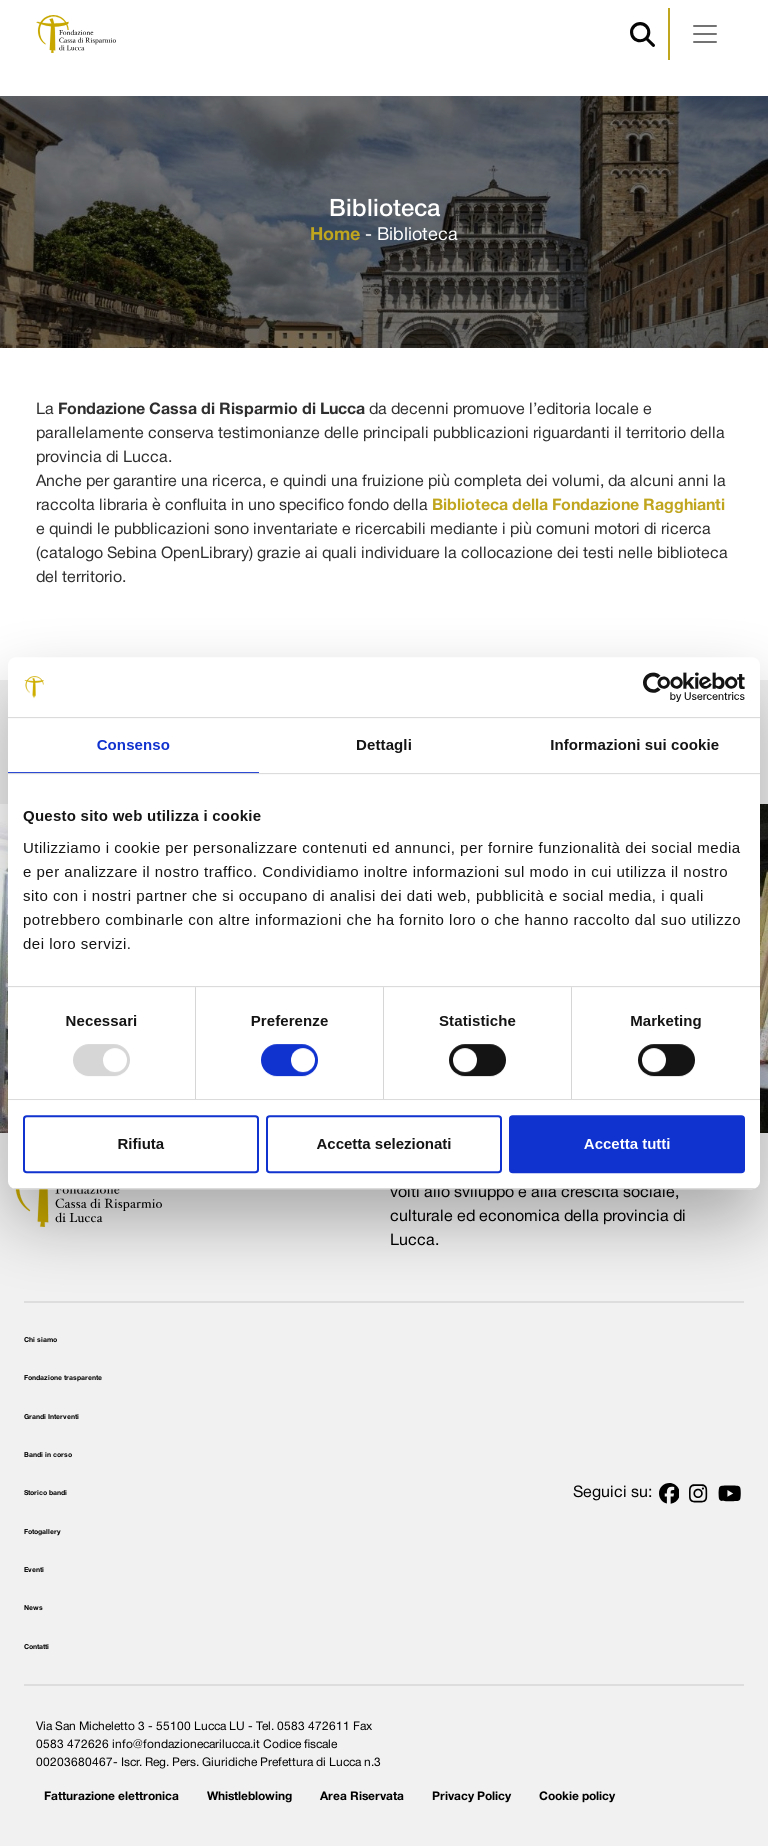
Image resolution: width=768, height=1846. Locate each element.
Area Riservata (362, 1796)
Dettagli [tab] (384, 744)
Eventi (34, 1570)
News (33, 1608)
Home (335, 235)
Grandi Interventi (51, 1417)
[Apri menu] (705, 34)
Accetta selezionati (383, 1143)
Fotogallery (42, 1532)
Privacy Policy (471, 1796)
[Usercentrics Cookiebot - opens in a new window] (657, 687)
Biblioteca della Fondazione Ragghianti (578, 506)
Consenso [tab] (133, 744)
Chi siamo (40, 1340)
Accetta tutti (627, 1143)
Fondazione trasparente (63, 1378)
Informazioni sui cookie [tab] (634, 744)
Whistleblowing (249, 1796)
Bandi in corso (48, 1455)
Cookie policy (577, 1796)
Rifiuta (140, 1143)
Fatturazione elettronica (111, 1796)
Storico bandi (45, 1493)
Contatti (36, 1647)
